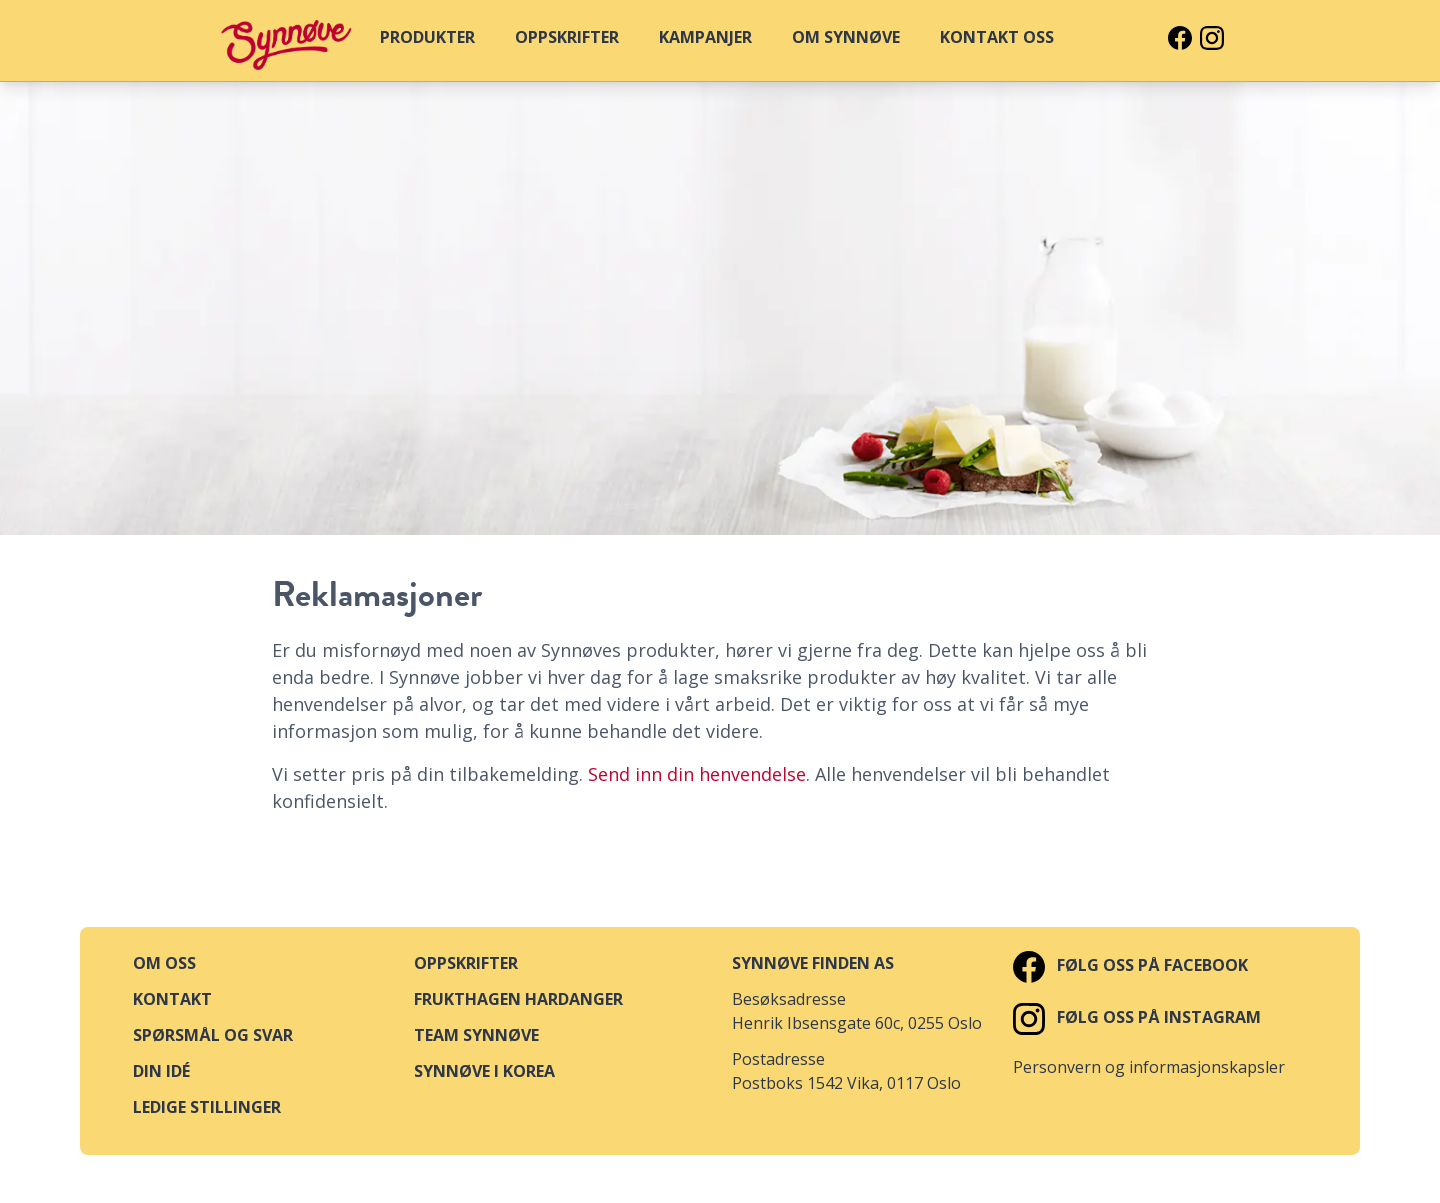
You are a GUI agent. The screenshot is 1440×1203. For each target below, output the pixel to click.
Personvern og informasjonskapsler (1149, 1067)
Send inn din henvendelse (697, 774)
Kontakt (172, 999)
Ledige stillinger (207, 1107)
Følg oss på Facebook (1130, 965)
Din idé (161, 1071)
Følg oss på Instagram (1137, 1017)
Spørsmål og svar (213, 1035)
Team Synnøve (476, 1035)
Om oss (164, 963)
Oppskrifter (466, 963)
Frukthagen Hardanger (518, 999)
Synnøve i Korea (484, 1071)
